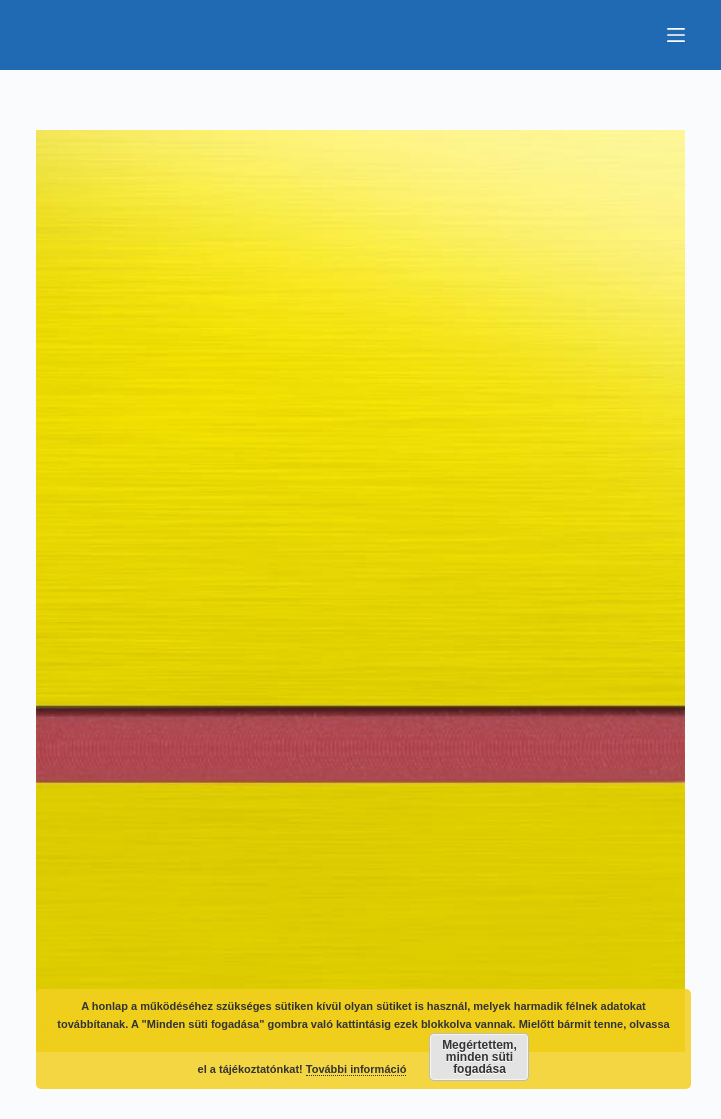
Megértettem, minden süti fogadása (479, 1057)
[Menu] (676, 35)
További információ (356, 1069)
